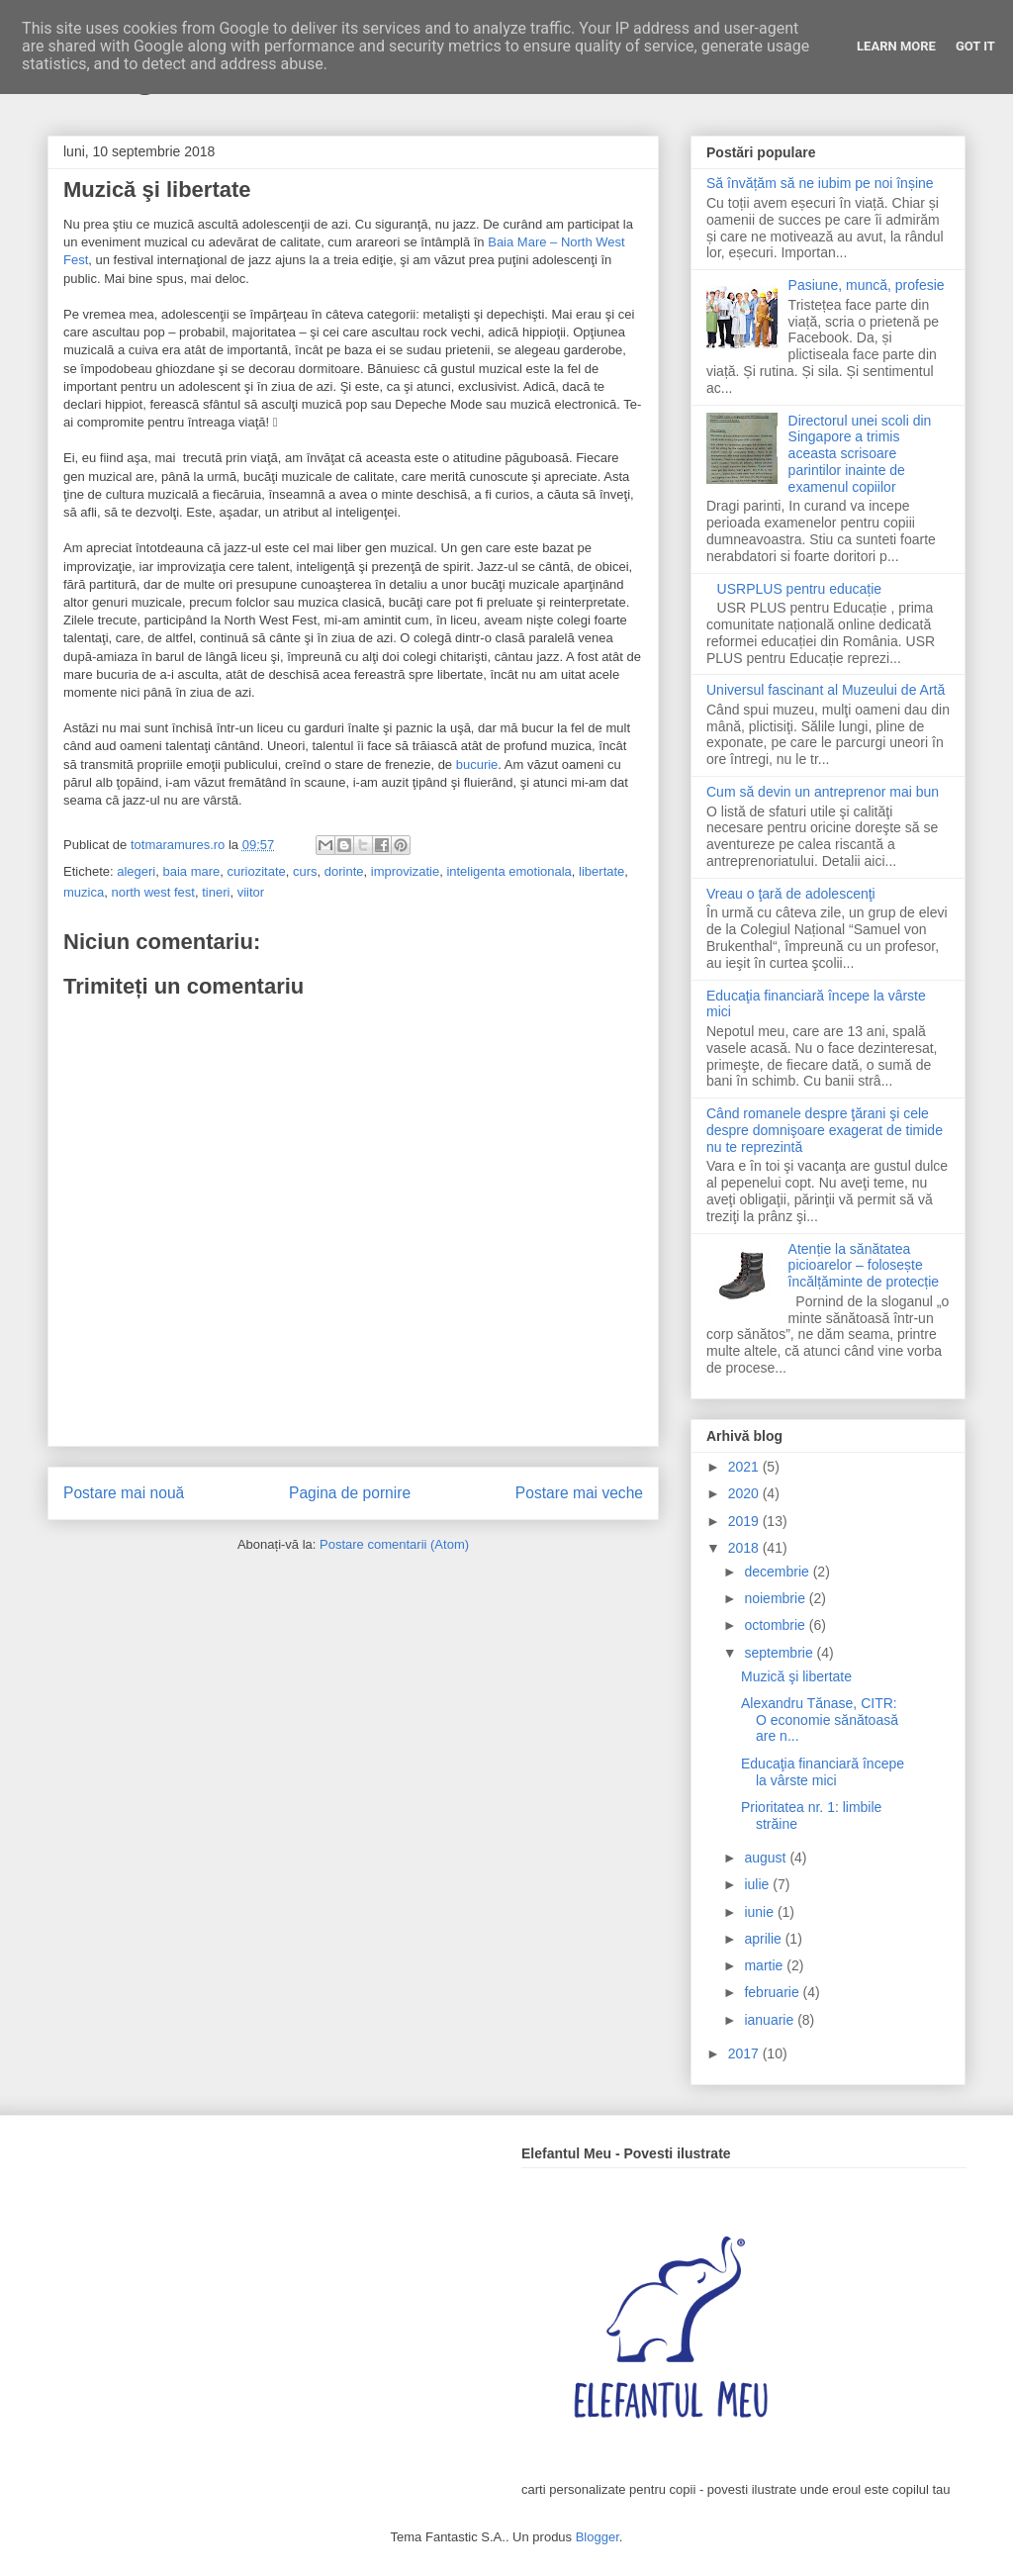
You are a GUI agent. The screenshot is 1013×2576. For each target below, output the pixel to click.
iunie (760, 1912)
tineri (216, 892)
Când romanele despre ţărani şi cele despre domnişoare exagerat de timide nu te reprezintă (824, 1130)
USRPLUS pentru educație (799, 589)
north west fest (153, 892)
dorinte (344, 871)
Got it (975, 46)
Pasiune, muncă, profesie (866, 285)
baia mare (191, 871)
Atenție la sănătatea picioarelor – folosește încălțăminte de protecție (864, 1265)
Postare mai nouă (123, 1492)
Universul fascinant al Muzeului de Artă (825, 690)
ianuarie (770, 2020)
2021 (745, 1467)
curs (305, 871)
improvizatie (405, 871)
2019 (745, 1521)
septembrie (780, 1653)
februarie (773, 1992)
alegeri (136, 871)
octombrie (776, 1625)
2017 (745, 2053)
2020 (745, 1493)
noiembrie (776, 1598)
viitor (250, 892)
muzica (83, 892)
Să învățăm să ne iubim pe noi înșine (820, 183)
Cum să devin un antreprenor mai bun (822, 792)
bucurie (477, 764)
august (766, 1857)
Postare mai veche (579, 1492)
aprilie (764, 1939)
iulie (758, 1884)
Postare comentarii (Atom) (394, 1544)
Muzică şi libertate (796, 1676)
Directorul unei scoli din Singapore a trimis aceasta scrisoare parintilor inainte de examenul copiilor (860, 454)
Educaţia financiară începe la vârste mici (822, 1772)
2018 (745, 1548)
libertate (601, 871)
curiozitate (257, 871)
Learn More (896, 46)
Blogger (597, 2536)
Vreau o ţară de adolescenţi (790, 894)
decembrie (778, 1571)
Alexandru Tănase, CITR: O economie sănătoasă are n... (819, 1720)
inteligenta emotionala (508, 871)
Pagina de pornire (350, 1492)
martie (765, 1965)
